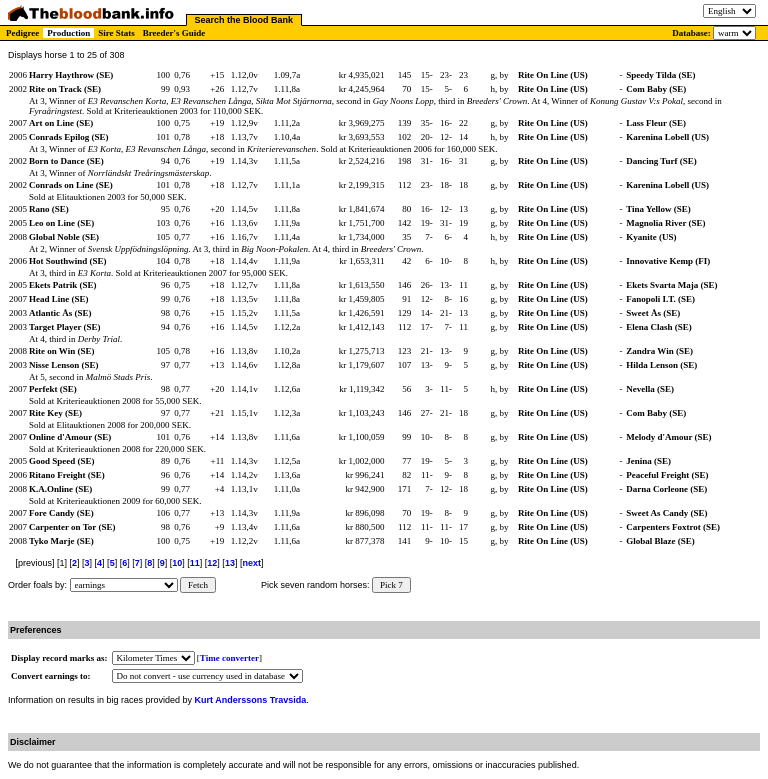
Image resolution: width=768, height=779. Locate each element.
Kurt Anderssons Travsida (251, 700)
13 (230, 563)
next (251, 563)
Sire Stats (116, 33)
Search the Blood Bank (244, 20)
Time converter (229, 658)
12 (212, 563)
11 (195, 563)
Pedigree (22, 33)
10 (177, 563)
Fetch (198, 585)
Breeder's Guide (174, 33)
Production (68, 33)
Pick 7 (391, 585)
